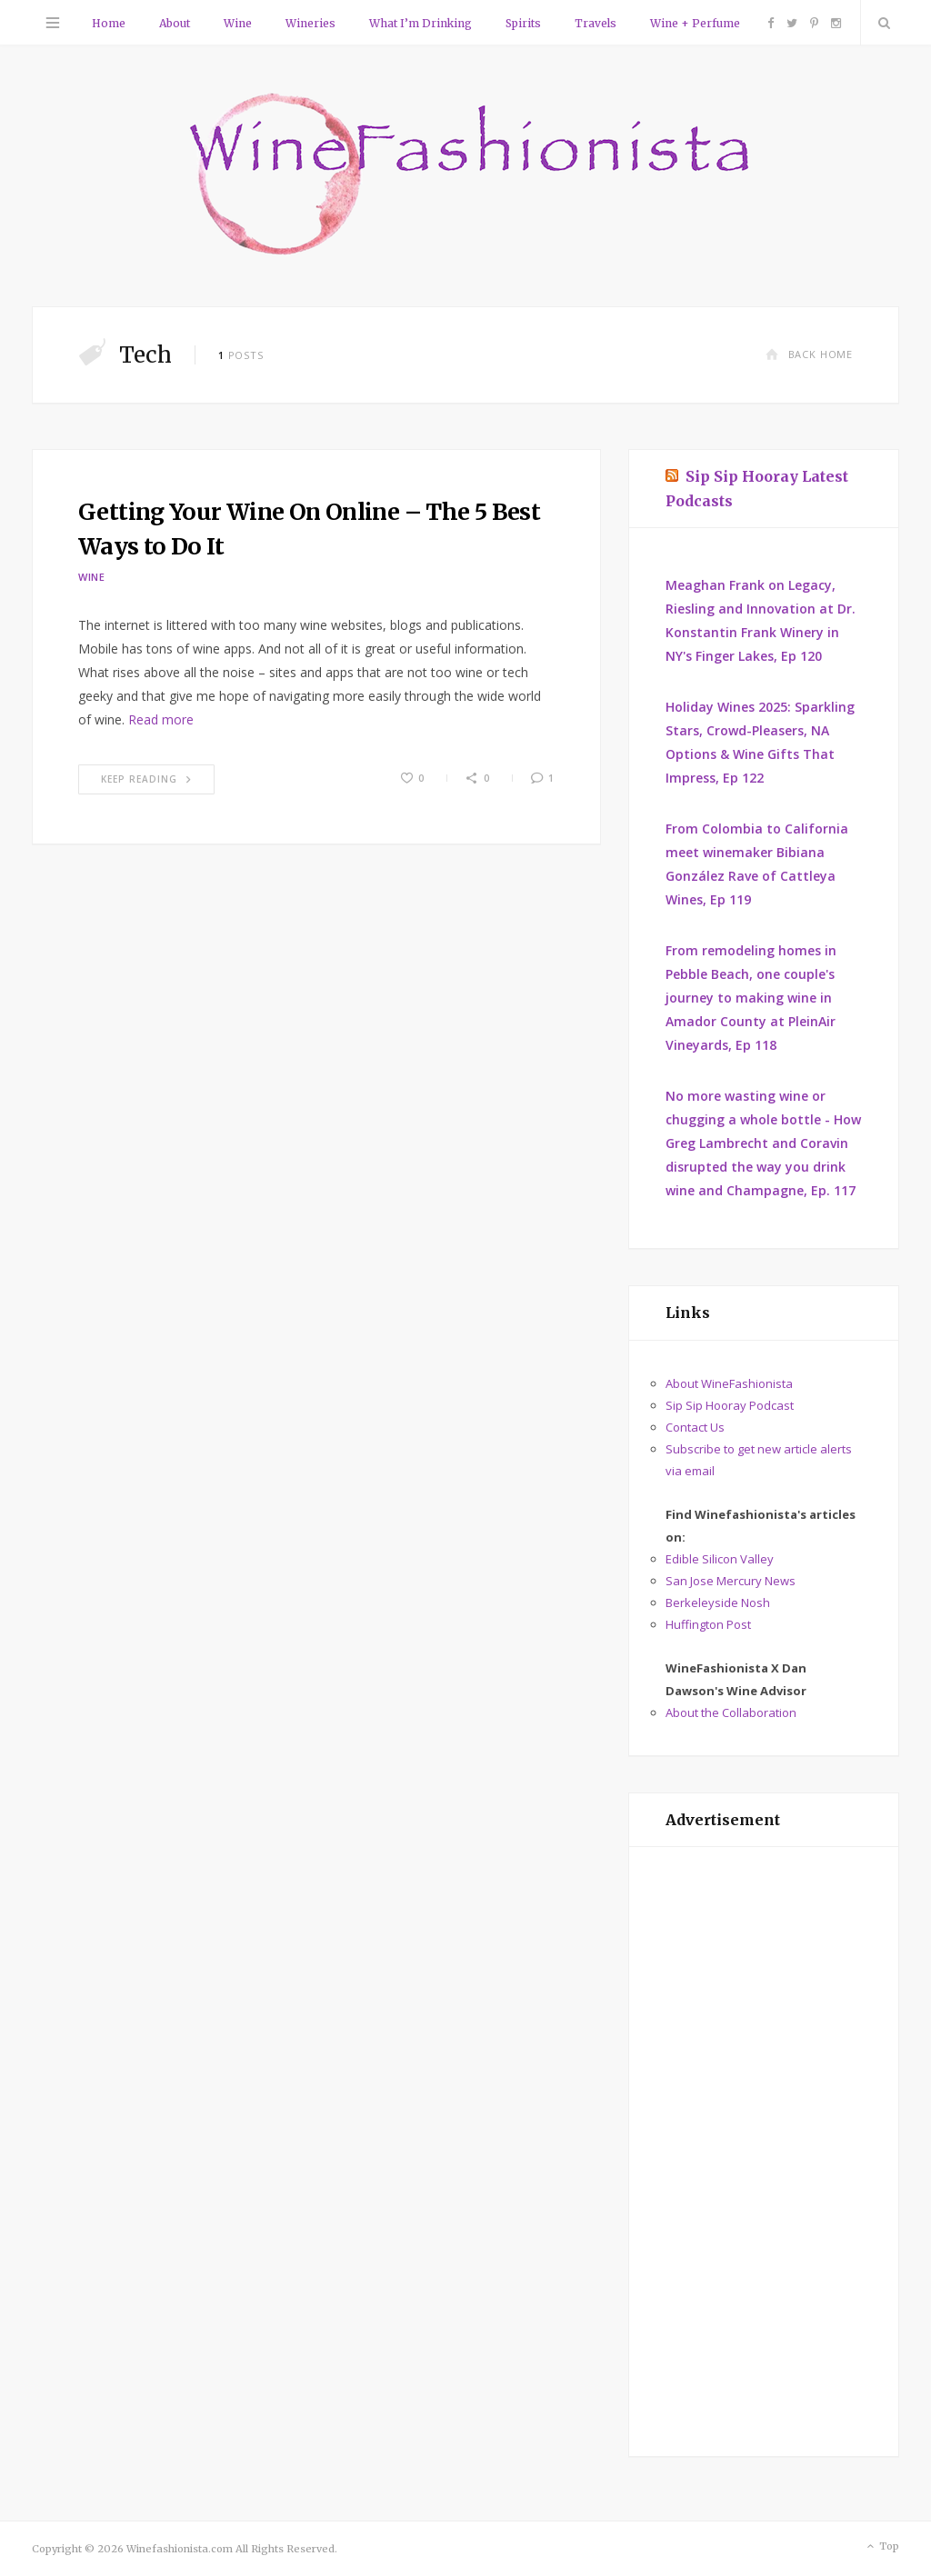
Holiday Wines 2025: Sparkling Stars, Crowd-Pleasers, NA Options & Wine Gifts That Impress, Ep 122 (760, 742)
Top (881, 2547)
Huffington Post (708, 1624)
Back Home (809, 354)
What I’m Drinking (420, 23)
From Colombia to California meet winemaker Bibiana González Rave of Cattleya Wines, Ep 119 (757, 864)
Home (108, 23)
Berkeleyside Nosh (718, 1602)
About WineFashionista (729, 1383)
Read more (161, 719)
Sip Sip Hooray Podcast (730, 1405)
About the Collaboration (731, 1712)
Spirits (523, 23)
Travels (595, 23)
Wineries (310, 23)
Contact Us (695, 1427)
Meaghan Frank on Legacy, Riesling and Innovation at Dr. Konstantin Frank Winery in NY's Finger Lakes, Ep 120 (761, 620)
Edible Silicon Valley (720, 1559)
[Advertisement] (764, 2151)
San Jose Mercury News (731, 1581)
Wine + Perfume (695, 23)
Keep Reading (146, 779)
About (174, 23)
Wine (238, 23)
